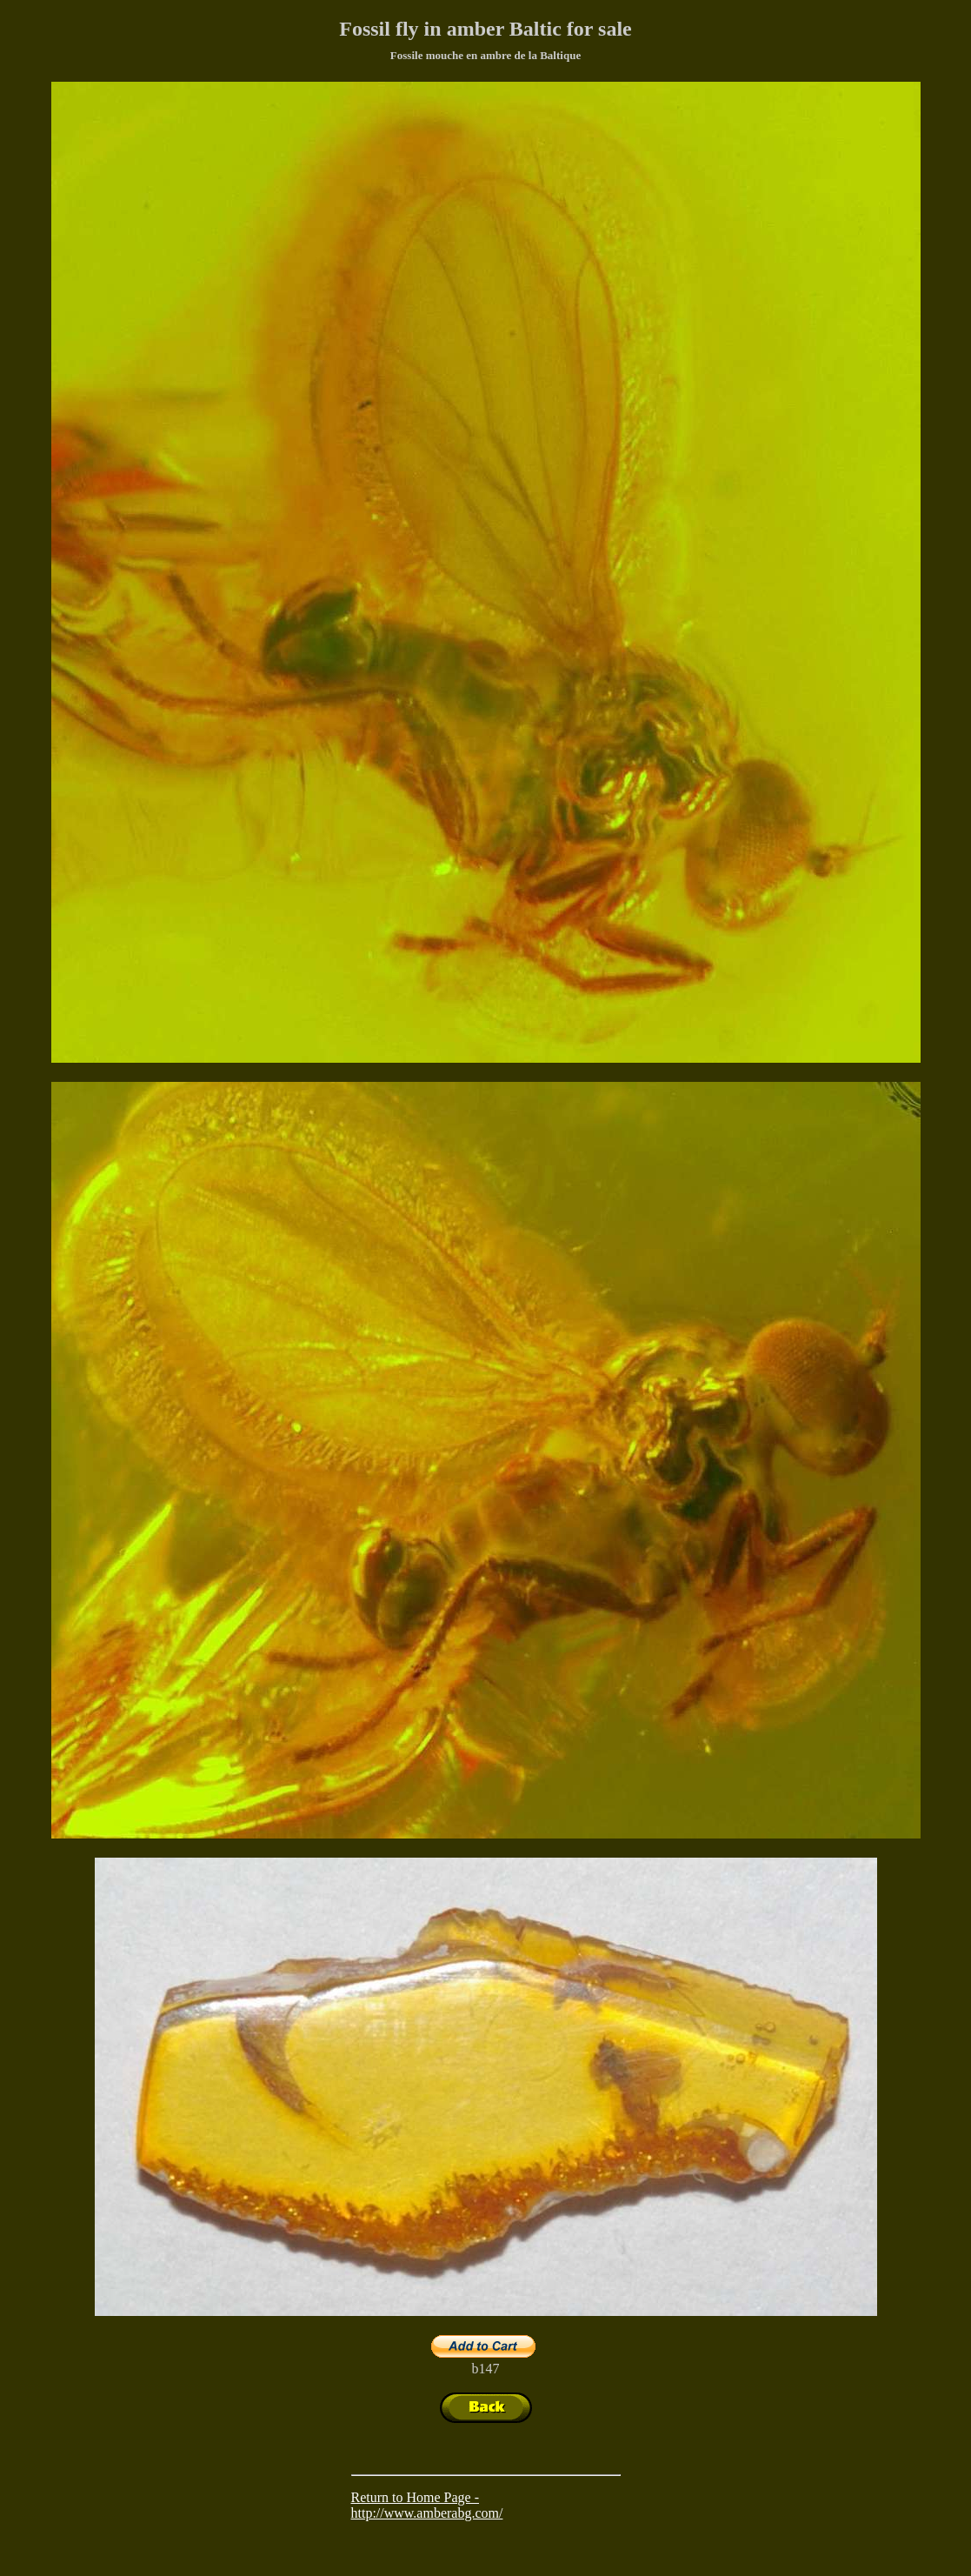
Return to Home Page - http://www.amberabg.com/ (427, 2505)
